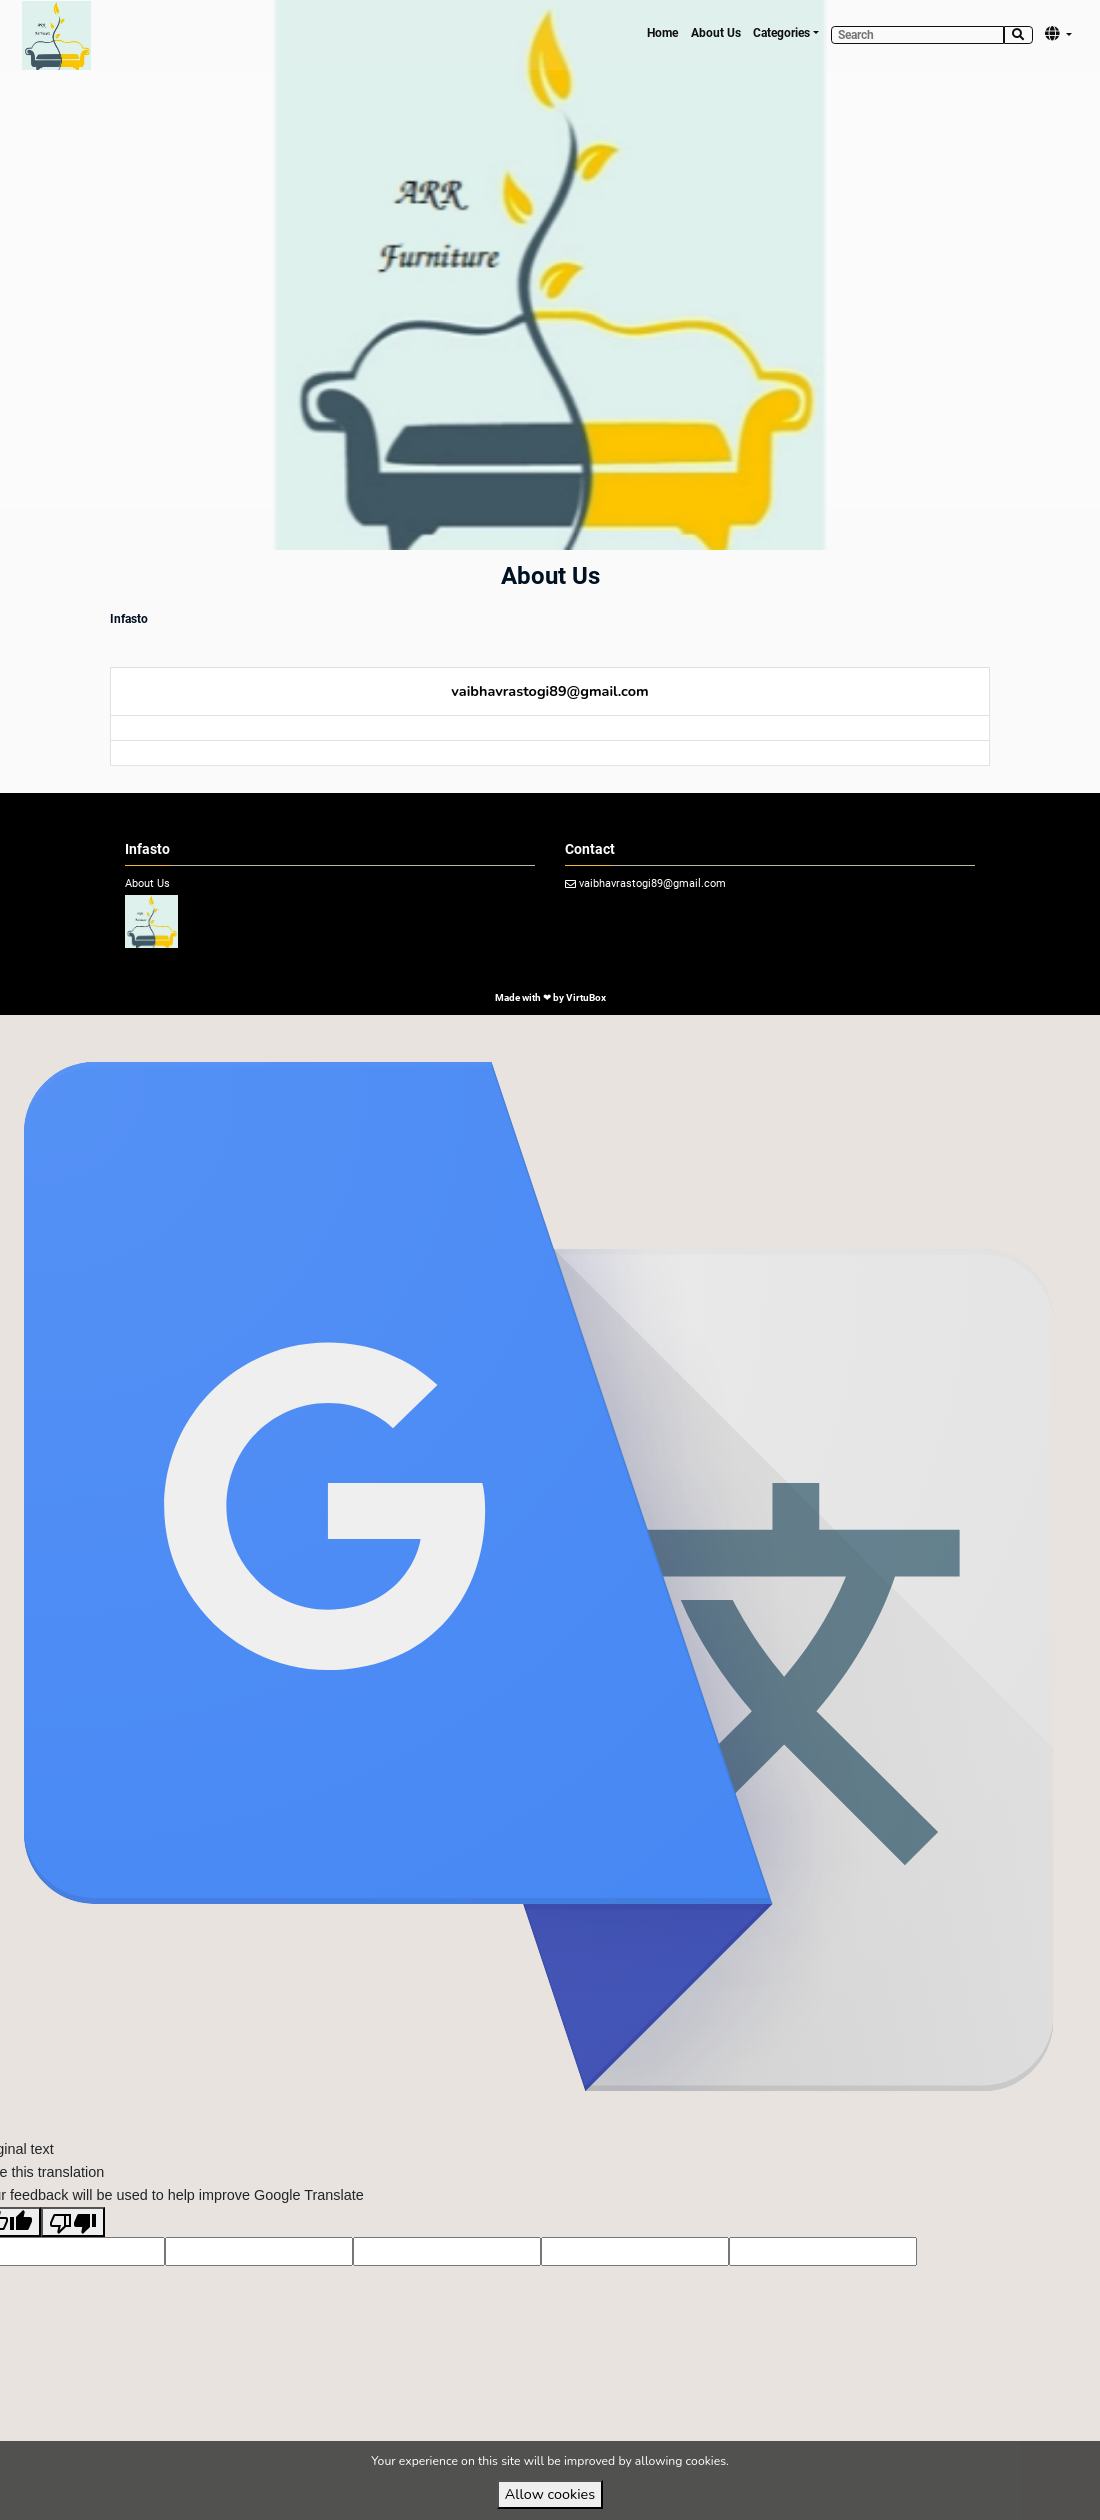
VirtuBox (586, 997)
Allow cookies (550, 2494)
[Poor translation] (73, 2222)
